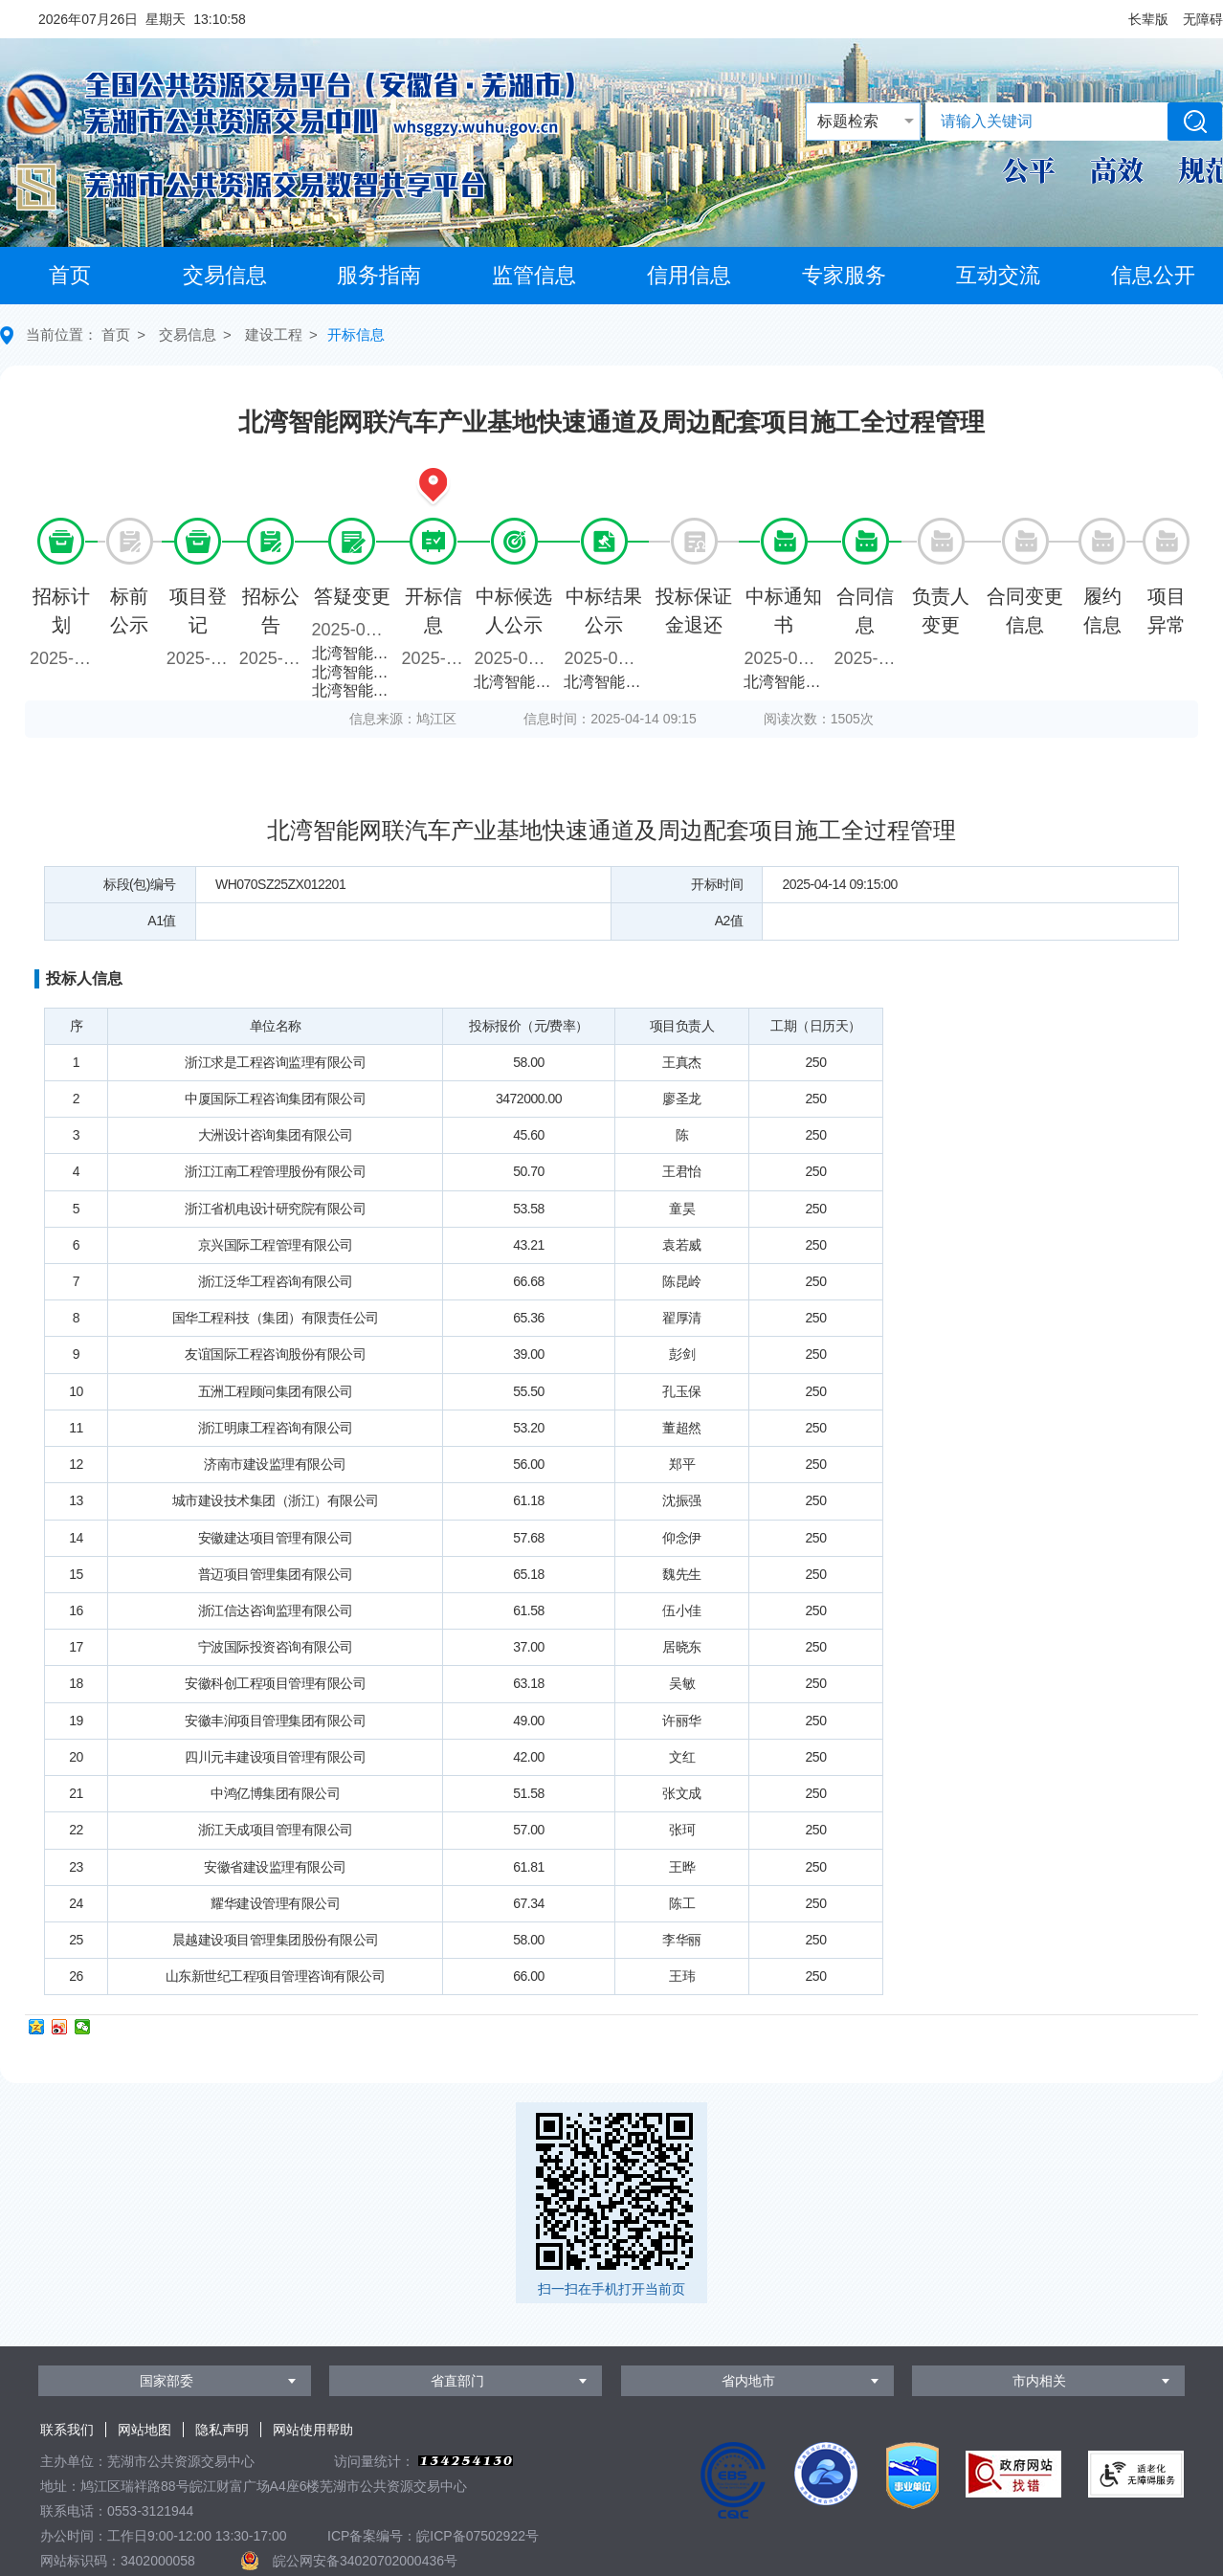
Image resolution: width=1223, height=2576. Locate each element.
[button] (1148, 19)
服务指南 (379, 275)
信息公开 (1153, 275)
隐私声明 (222, 2429)
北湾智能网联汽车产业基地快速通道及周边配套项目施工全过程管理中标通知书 (786, 682)
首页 (70, 275)
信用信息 (689, 275)
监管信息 (534, 275)
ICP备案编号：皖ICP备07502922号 (433, 2535)
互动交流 (998, 275)
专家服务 (844, 275)
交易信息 (225, 275)
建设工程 (273, 334)
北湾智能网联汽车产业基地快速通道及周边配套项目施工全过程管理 (354, 653)
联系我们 (67, 2429)
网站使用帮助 (313, 2429)
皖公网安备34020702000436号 (365, 2560)
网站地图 (144, 2429)
